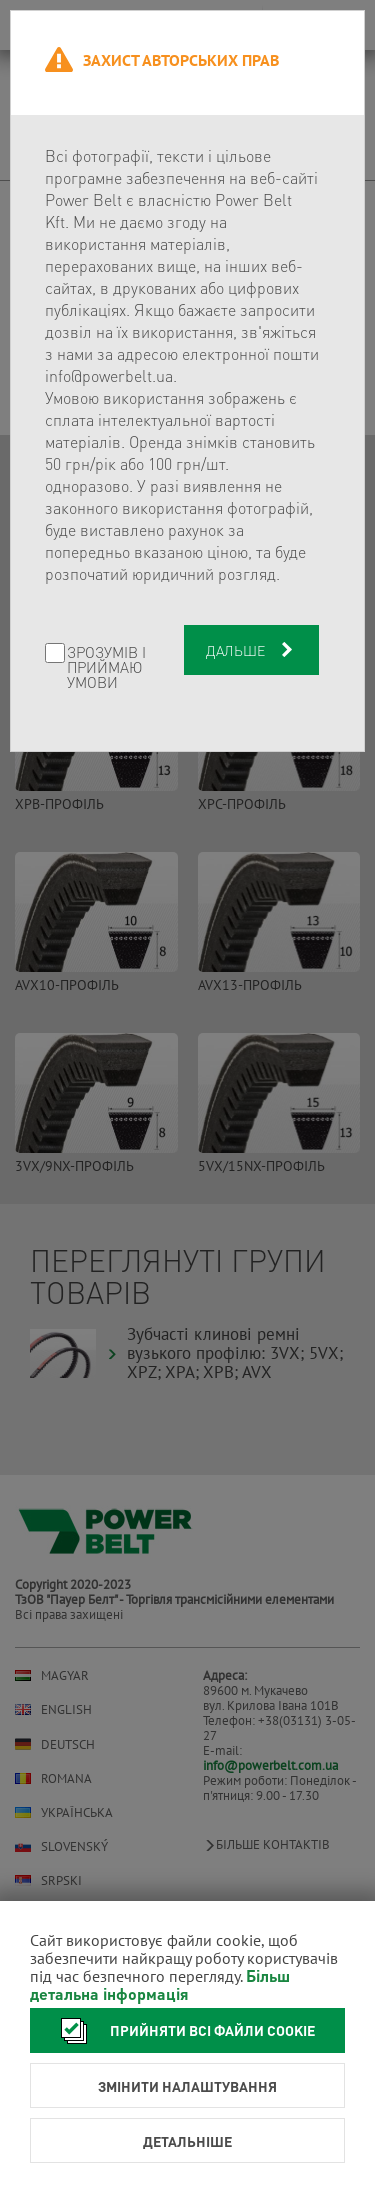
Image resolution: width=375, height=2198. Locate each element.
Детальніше (187, 2141)
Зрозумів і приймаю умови (106, 667)
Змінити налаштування (187, 2086)
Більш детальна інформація (160, 1984)
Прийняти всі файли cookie (182, 2030)
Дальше (251, 650)
